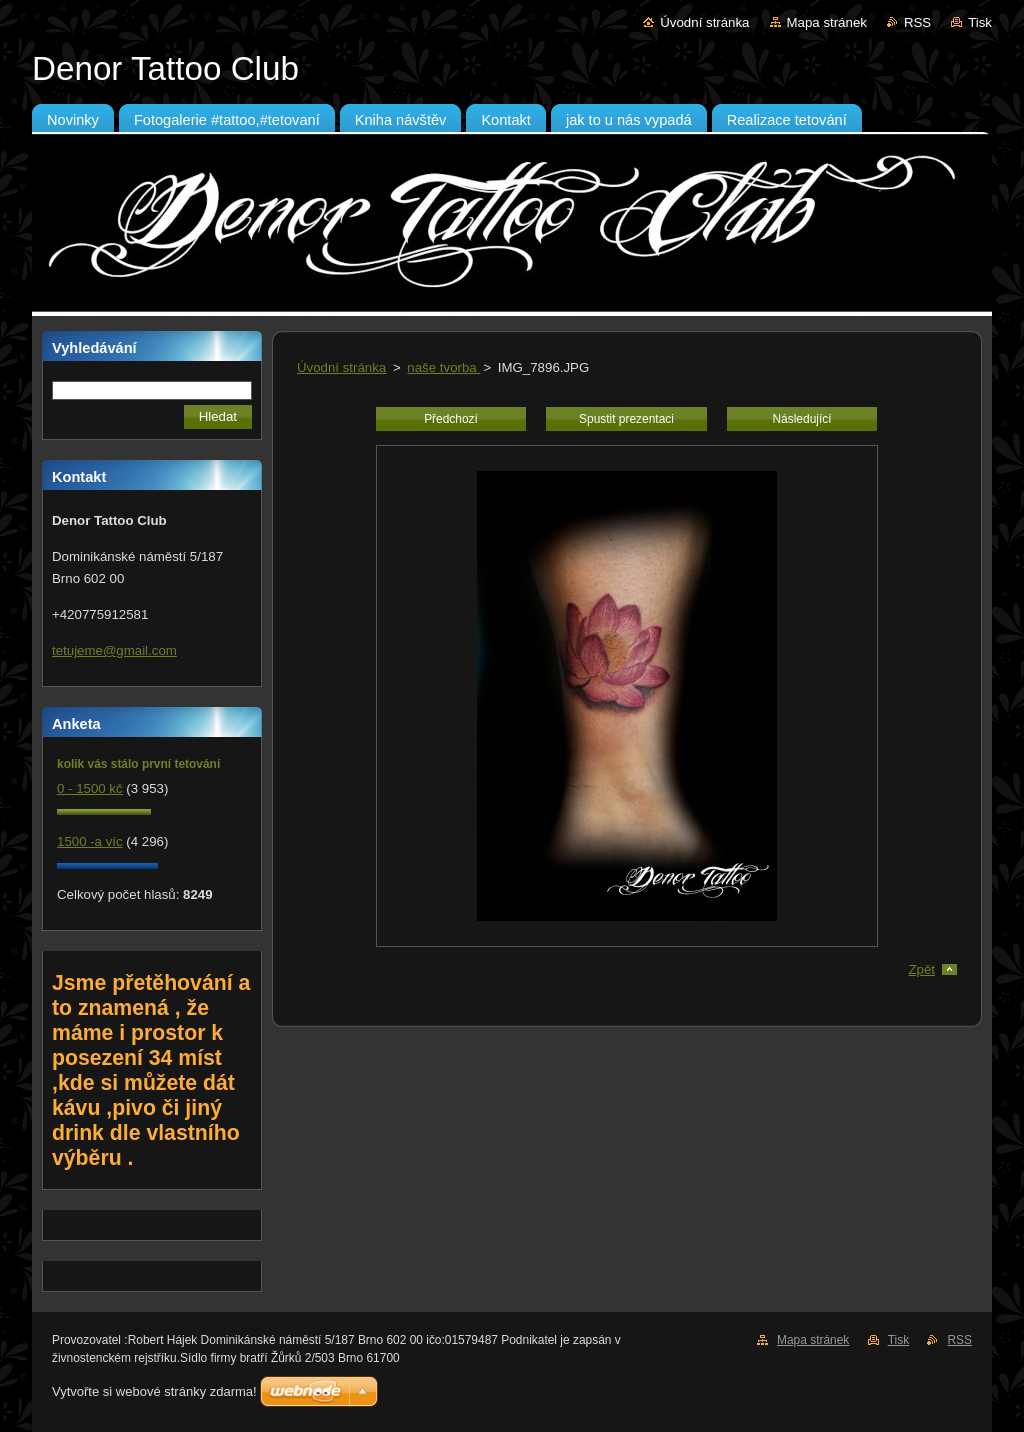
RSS (917, 22)
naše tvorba (443, 367)
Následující (801, 419)
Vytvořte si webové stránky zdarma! (154, 1391)
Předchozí (451, 419)
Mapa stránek (827, 22)
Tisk (980, 22)
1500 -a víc (90, 841)
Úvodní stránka (704, 22)
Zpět (921, 969)
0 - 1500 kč (90, 788)
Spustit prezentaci (626, 419)
